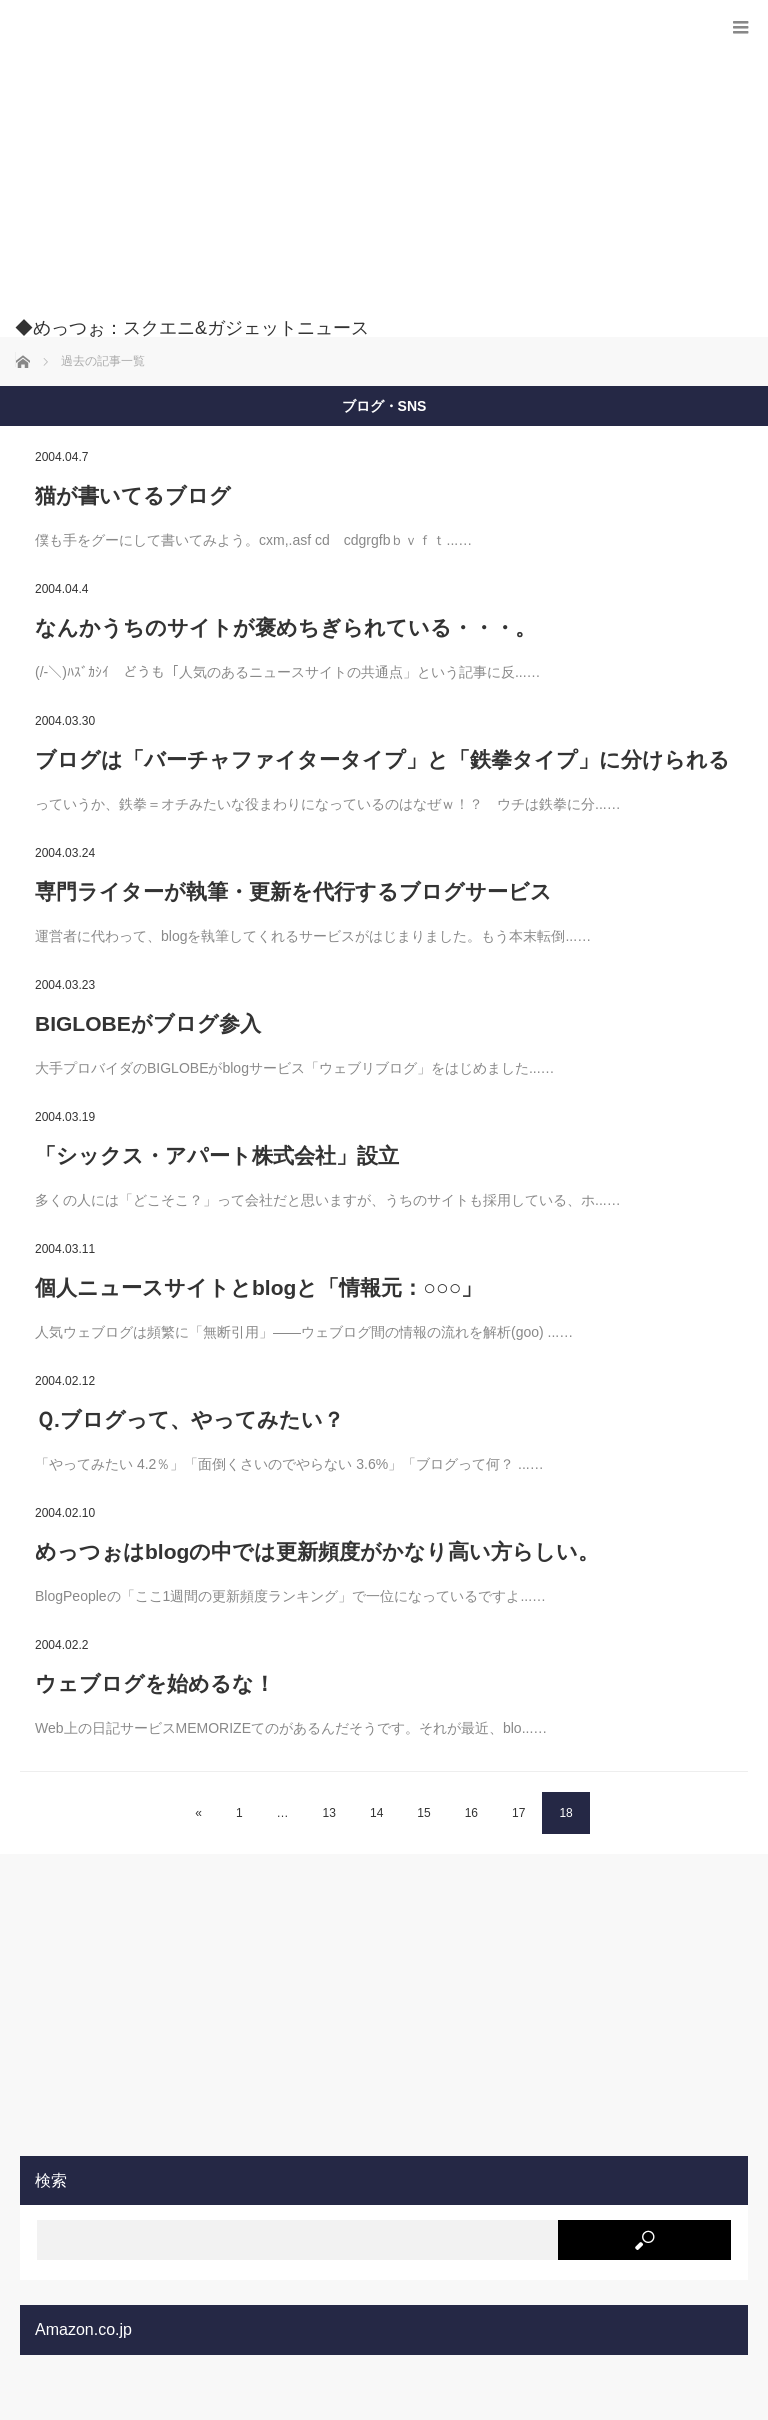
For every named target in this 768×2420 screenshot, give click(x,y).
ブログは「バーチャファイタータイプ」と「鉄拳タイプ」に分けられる (382, 759)
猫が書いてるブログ (133, 495)
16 (471, 1813)
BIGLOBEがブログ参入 (148, 1023)
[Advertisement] (354, 169)
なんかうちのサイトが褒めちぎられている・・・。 (285, 627)
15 (423, 1813)
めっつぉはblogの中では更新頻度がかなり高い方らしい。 (317, 1551)
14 (376, 1813)
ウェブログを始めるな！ (155, 1683)
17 (518, 1813)
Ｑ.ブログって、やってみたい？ (189, 1419)
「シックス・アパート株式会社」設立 (217, 1155)
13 (329, 1813)
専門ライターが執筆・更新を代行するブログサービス (293, 891)
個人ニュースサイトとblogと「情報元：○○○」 (258, 1287)
